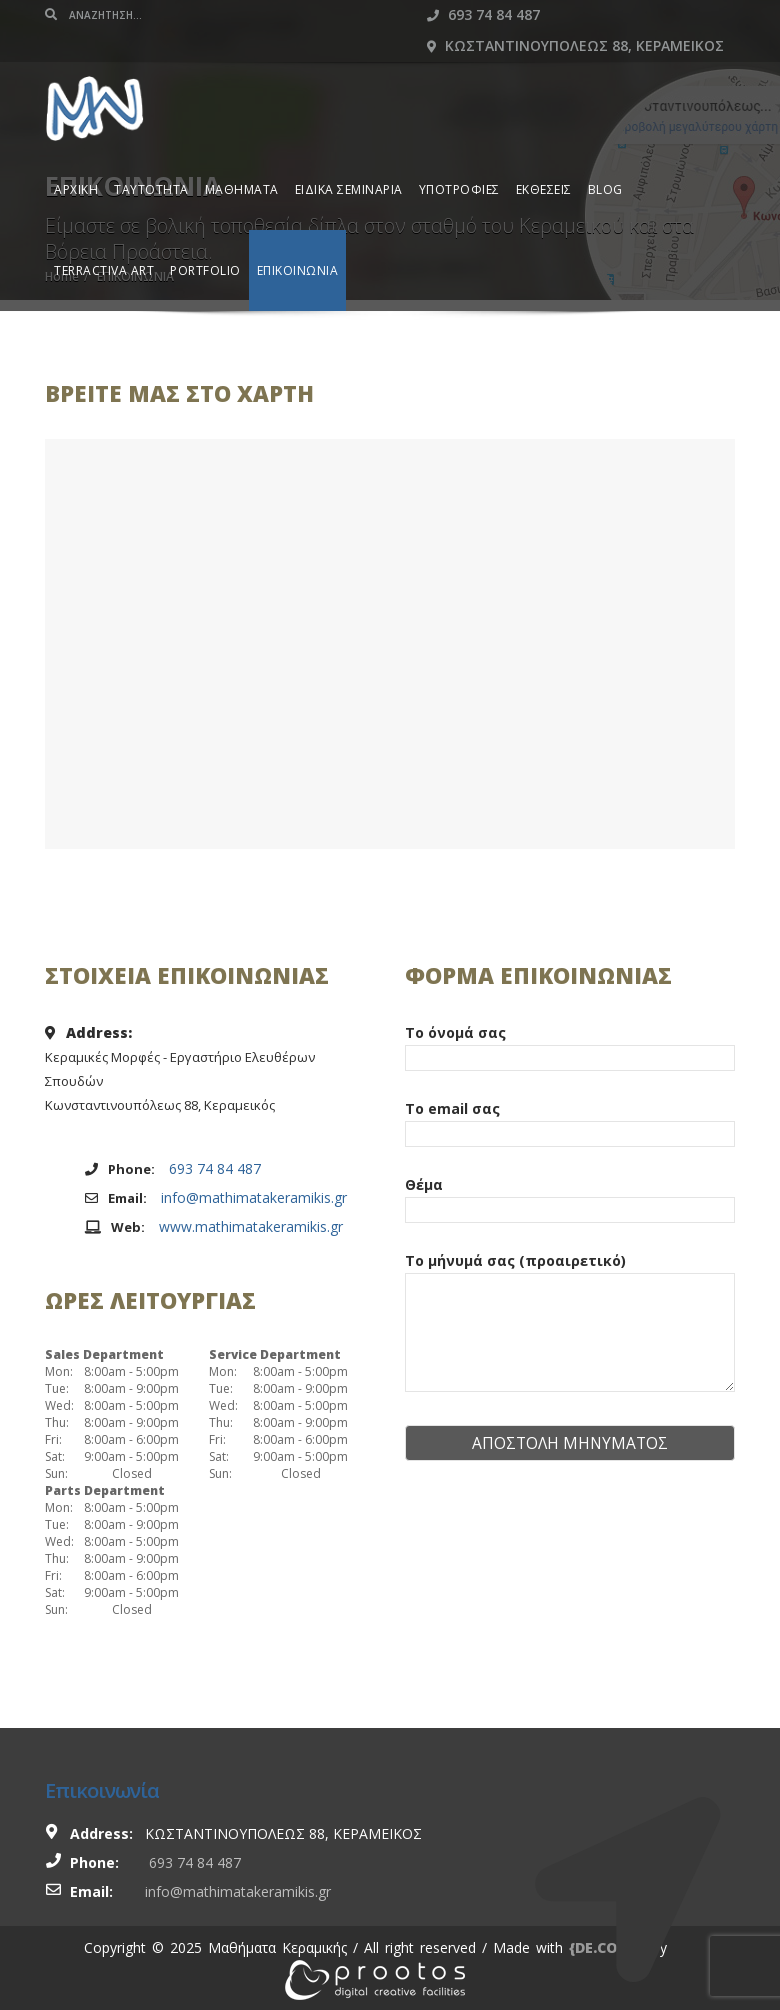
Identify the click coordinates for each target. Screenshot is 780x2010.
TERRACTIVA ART (104, 270)
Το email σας (570, 1121)
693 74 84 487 (483, 14)
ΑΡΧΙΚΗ (76, 189)
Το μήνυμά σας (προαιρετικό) (570, 1323)
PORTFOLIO (205, 270)
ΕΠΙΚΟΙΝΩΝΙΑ (298, 270)
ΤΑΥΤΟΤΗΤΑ (151, 189)
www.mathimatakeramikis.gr (251, 1226)
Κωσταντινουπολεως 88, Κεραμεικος (575, 45)
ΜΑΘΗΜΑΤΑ (242, 189)
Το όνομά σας (570, 1045)
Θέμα (570, 1197)
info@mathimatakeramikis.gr (254, 1197)
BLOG (605, 189)
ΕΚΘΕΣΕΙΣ (544, 189)
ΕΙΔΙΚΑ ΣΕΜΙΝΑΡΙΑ (349, 189)
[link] (375, 1978)
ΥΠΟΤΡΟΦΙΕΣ (459, 189)
